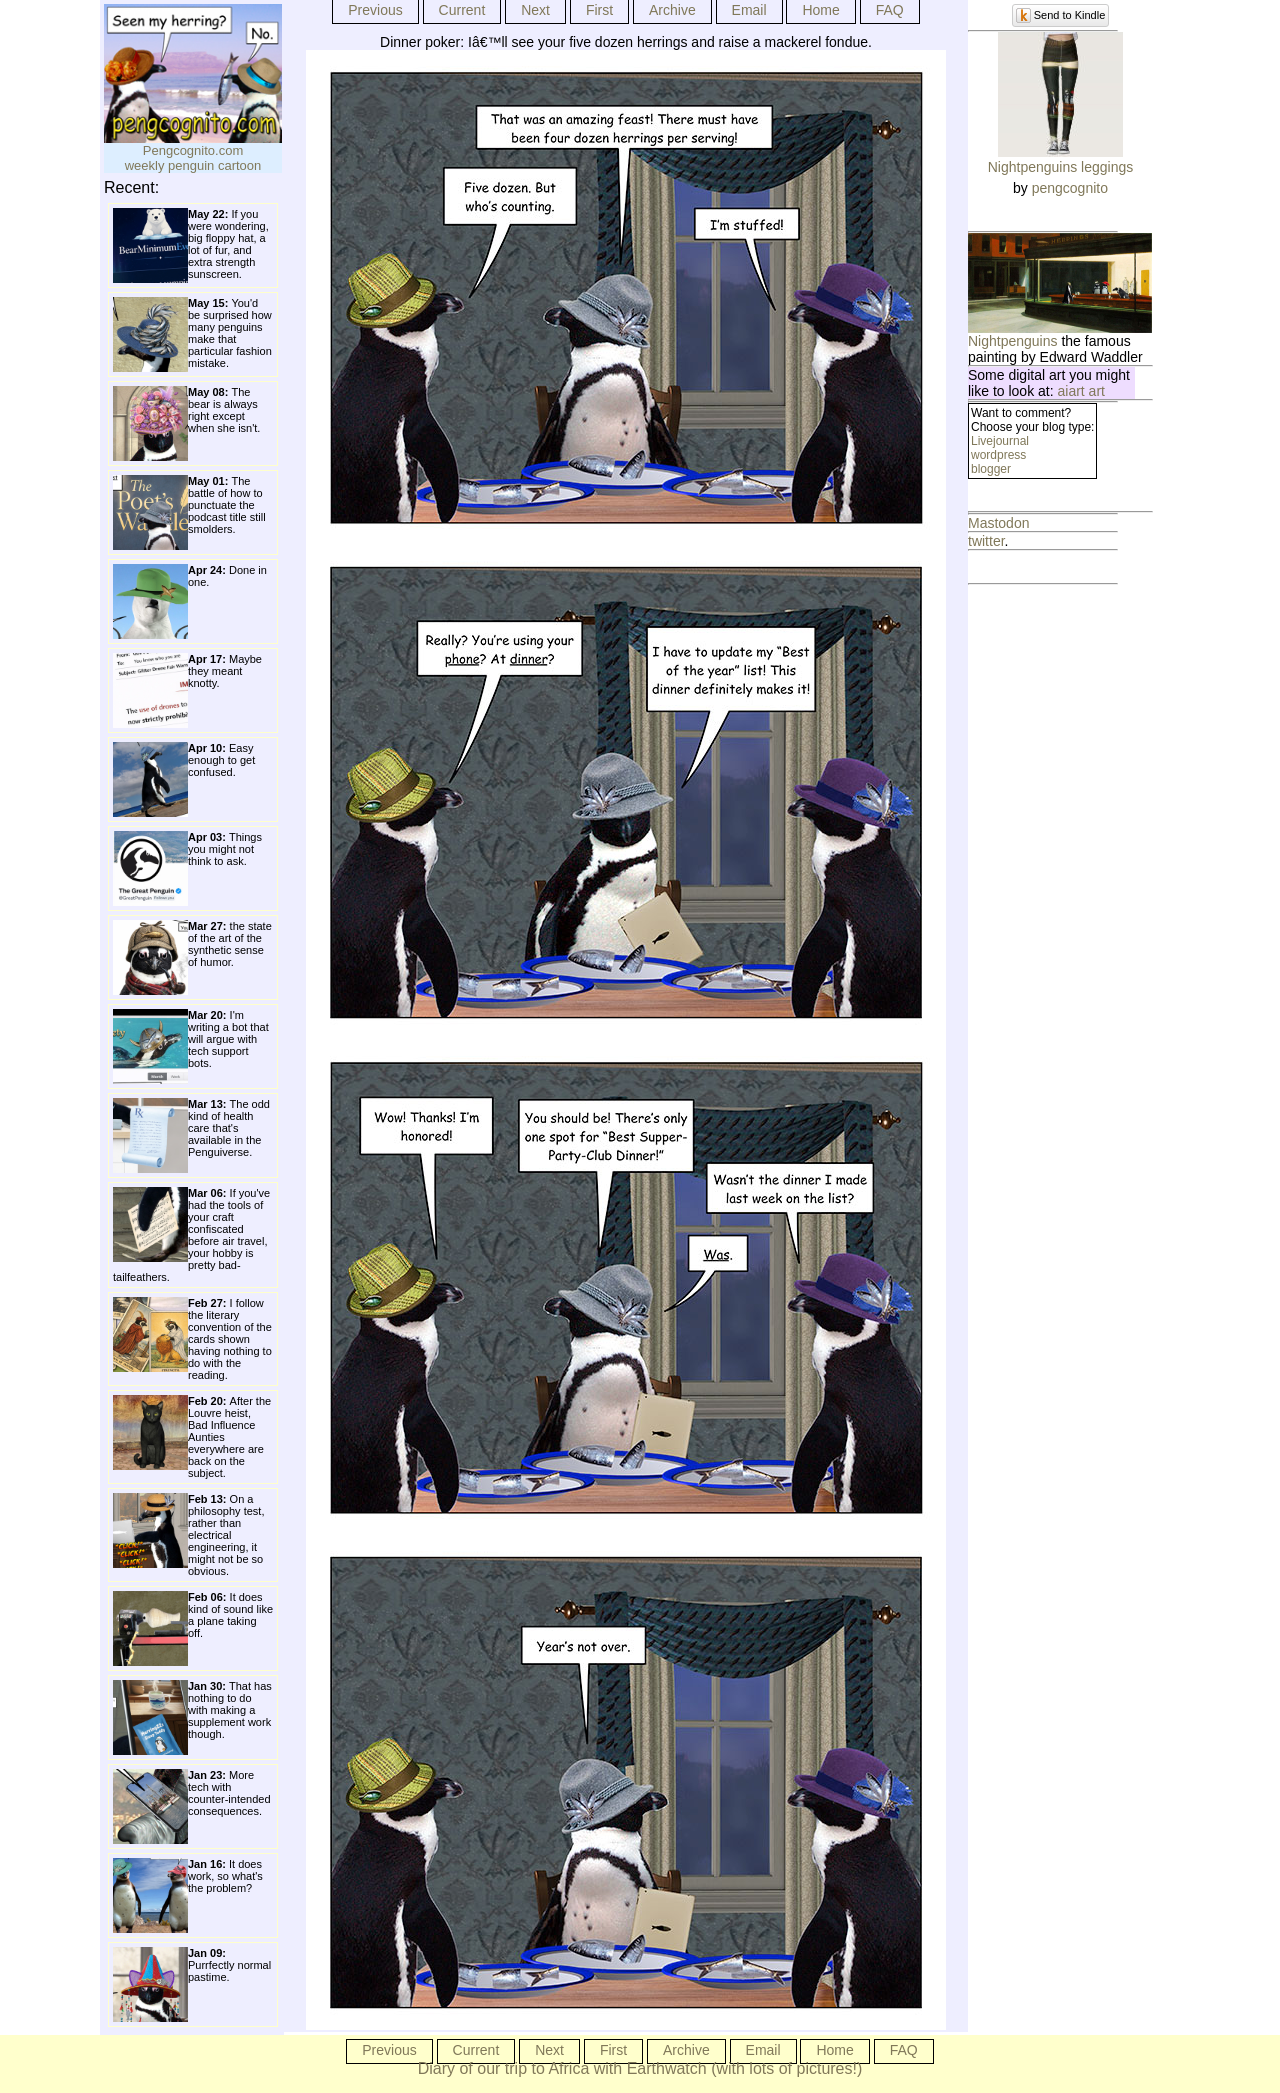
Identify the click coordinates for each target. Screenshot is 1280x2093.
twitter (986, 541)
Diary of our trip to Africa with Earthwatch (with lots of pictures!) (640, 2068)
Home (820, 10)
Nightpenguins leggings (1061, 167)
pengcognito (1070, 188)
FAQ (890, 10)
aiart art (1081, 391)
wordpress (998, 455)
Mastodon (998, 523)
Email (749, 10)
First (599, 10)
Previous (375, 10)
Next (535, 10)
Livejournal (1000, 441)
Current (462, 10)
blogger (991, 469)
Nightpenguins (1013, 341)
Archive (672, 10)
